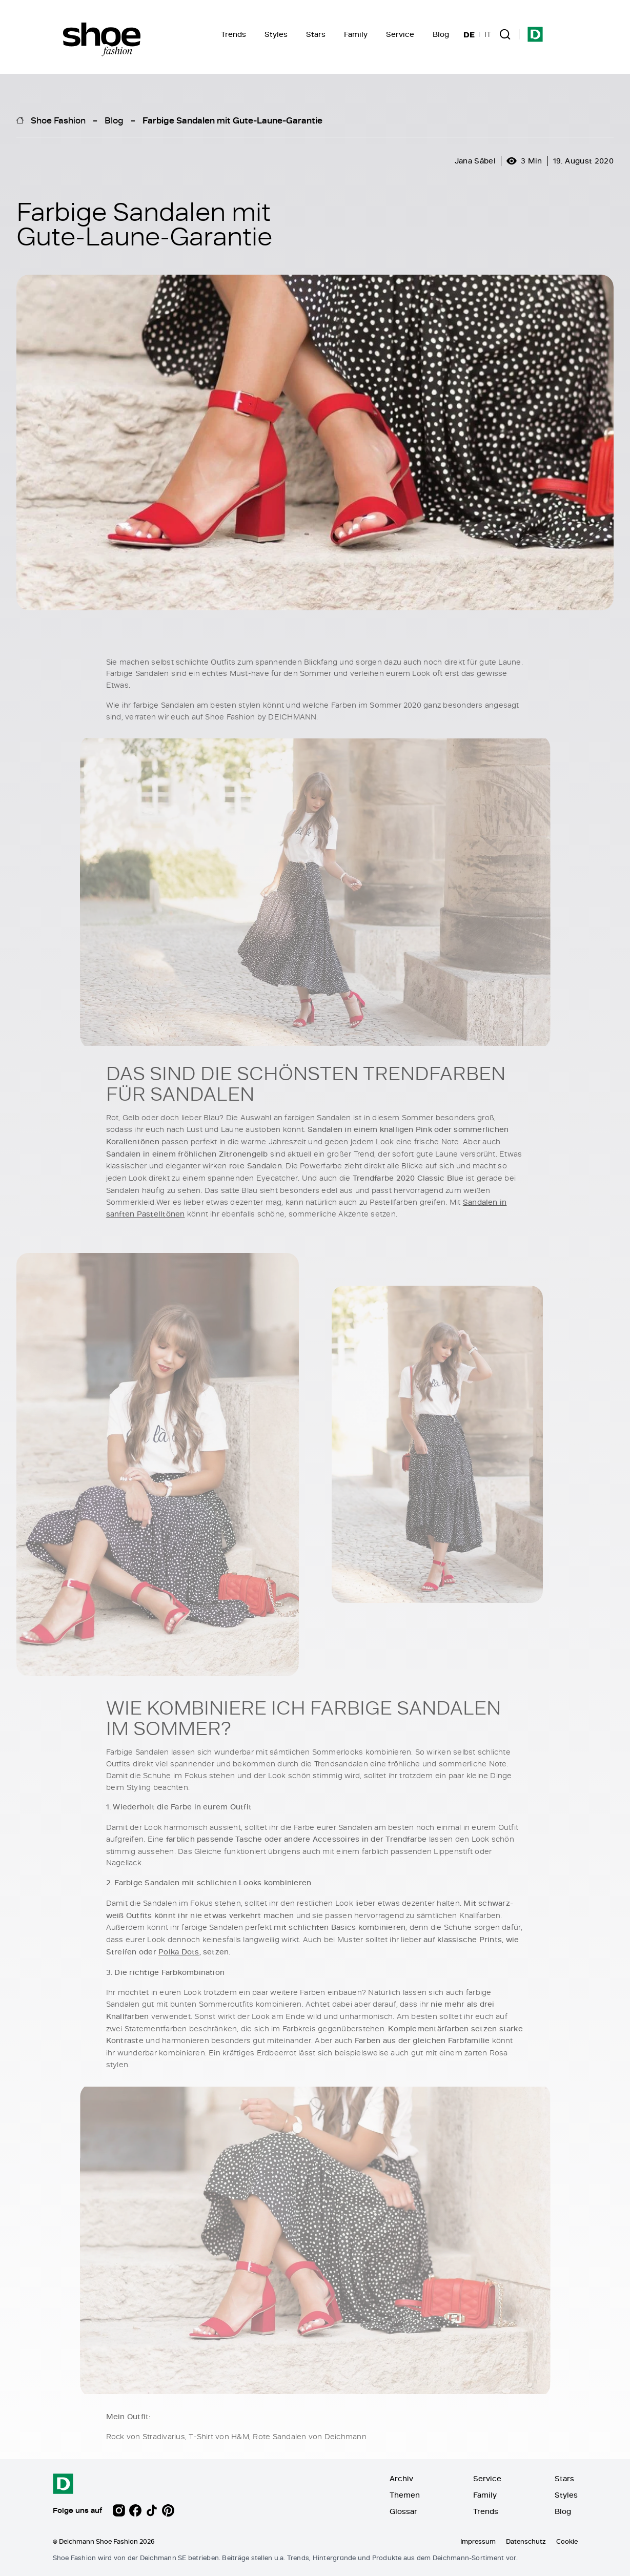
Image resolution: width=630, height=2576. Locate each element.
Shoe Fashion (58, 120)
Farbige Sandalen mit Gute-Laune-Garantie (232, 120)
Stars (316, 34)
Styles (276, 34)
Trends (233, 34)
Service (400, 34)
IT (487, 34)
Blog (441, 34)
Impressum (478, 2541)
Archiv (401, 2478)
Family (356, 34)
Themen (405, 2494)
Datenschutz (526, 2541)
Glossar (403, 2511)
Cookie (567, 2541)
